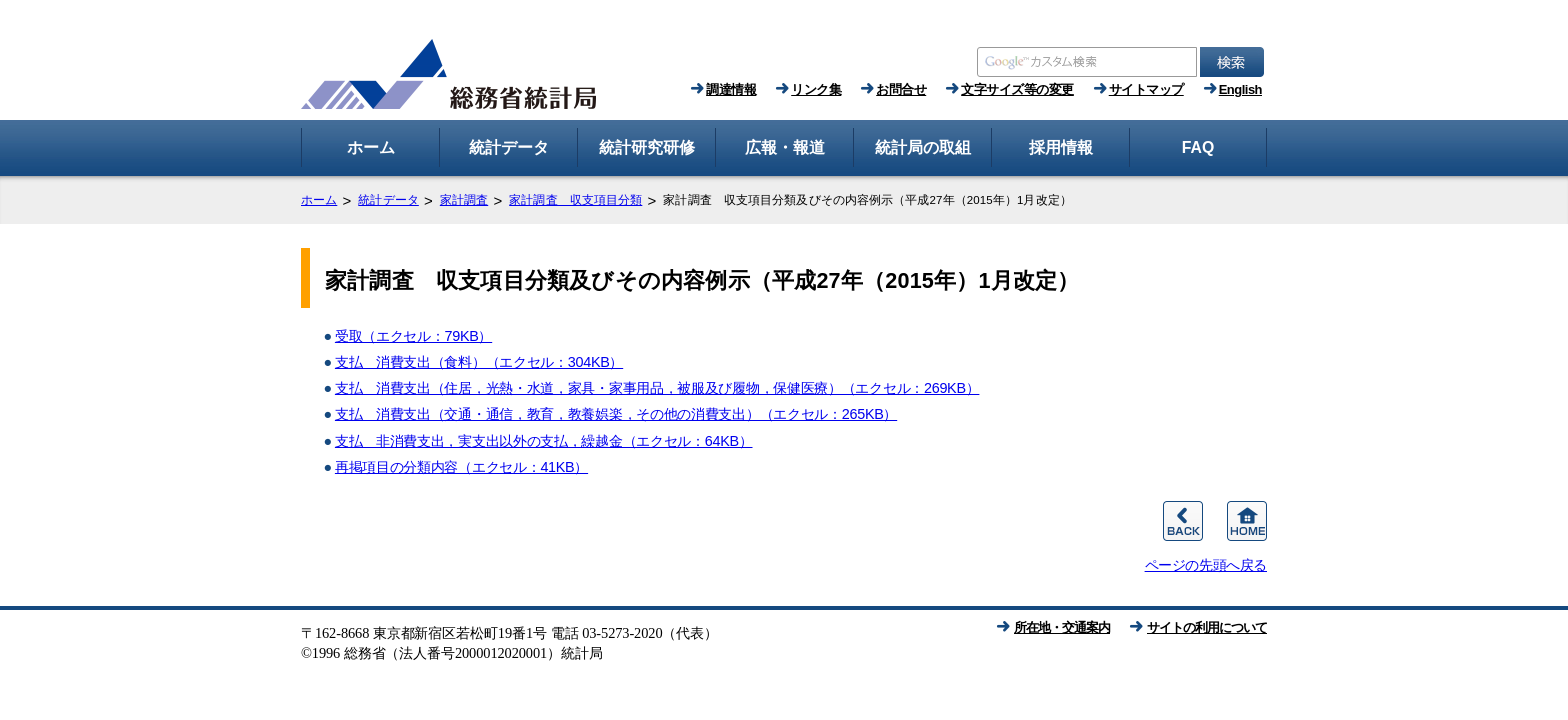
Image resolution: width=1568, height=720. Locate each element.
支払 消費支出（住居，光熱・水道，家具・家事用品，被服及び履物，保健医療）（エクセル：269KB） (657, 388)
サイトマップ (1146, 89)
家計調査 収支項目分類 (575, 200)
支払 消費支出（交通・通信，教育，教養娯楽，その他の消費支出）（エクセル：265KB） (616, 414)
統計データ (388, 200)
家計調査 (464, 200)
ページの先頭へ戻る (1206, 565)
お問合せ (901, 89)
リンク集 (816, 89)
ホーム (319, 200)
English (1240, 89)
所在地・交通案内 (1062, 627)
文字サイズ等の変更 (1017, 89)
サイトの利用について (1207, 627)
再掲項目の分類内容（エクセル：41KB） (461, 467)
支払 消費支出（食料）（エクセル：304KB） (479, 362)
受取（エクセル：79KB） (413, 336)
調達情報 (731, 89)
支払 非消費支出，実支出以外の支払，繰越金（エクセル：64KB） (544, 441)
